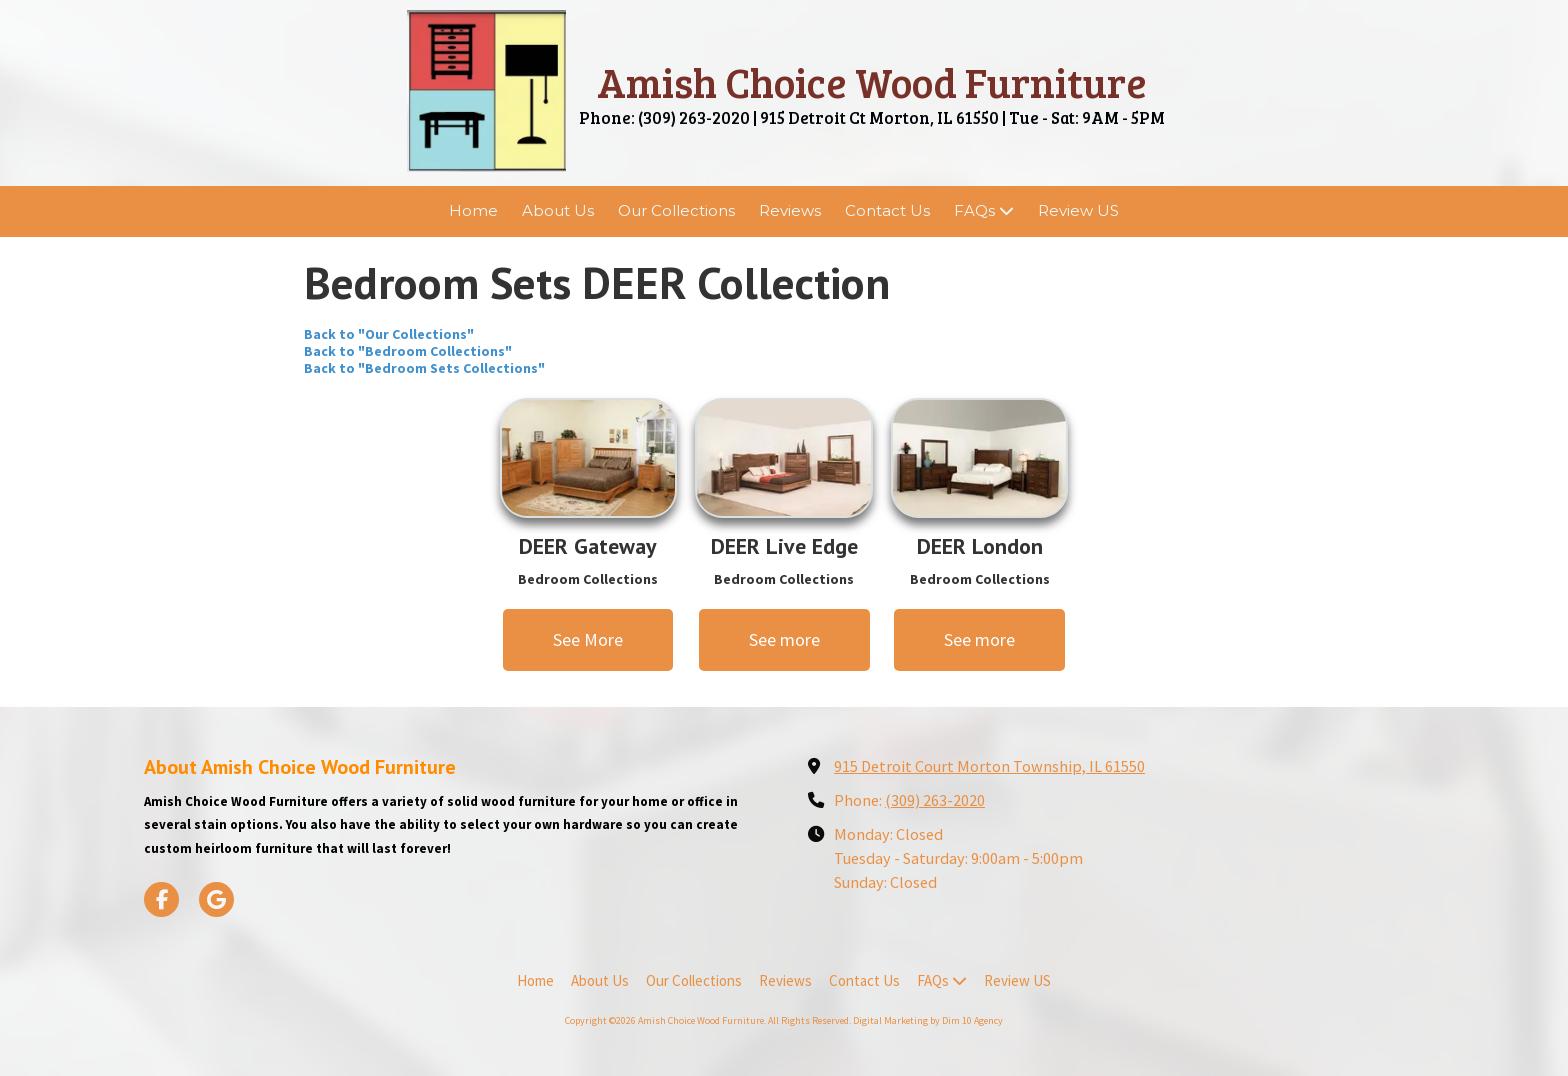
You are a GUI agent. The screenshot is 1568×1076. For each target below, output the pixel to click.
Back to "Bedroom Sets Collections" (424, 368)
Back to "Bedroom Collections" (408, 351)
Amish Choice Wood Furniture (872, 81)
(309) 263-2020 (935, 800)
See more (784, 639)
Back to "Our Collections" (389, 334)
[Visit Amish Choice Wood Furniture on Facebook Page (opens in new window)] (161, 899)
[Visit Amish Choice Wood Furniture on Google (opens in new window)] (216, 899)
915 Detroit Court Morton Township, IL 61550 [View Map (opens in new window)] (989, 766)
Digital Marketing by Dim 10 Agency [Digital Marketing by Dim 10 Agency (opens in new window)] (928, 1020)
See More (588, 639)
